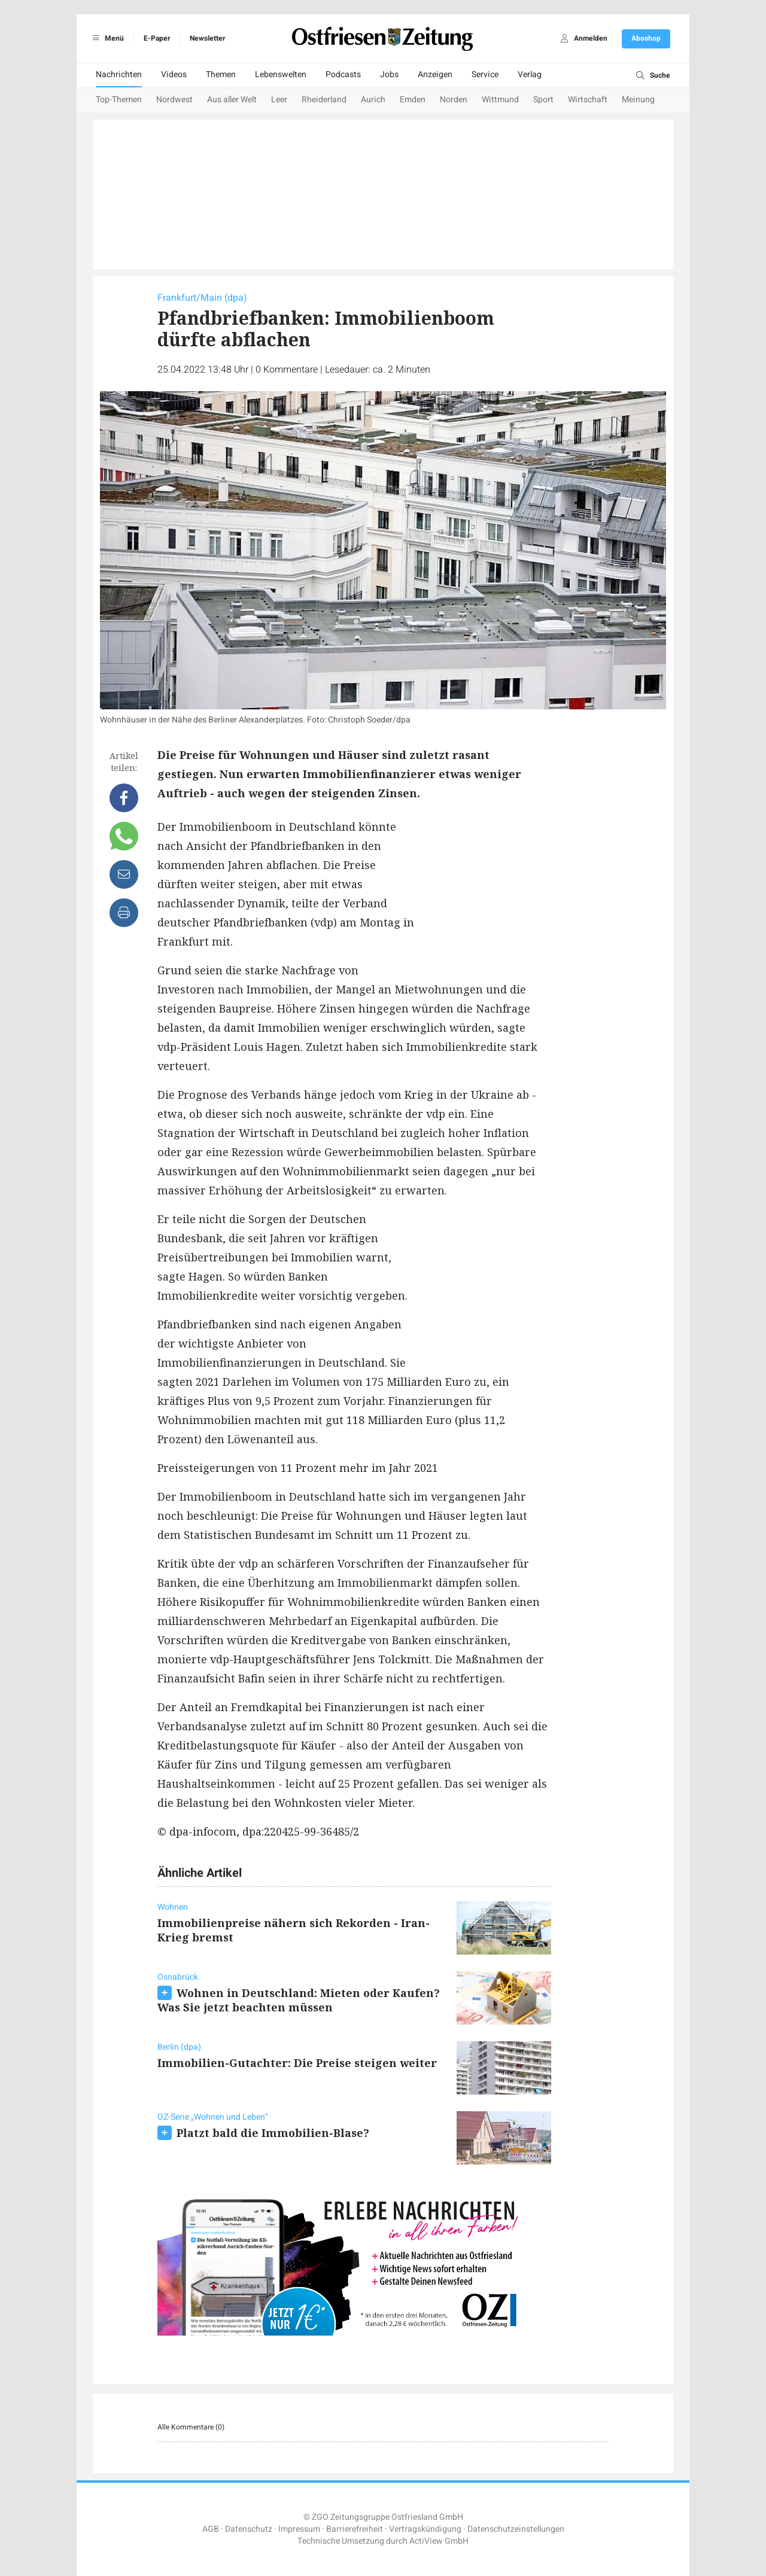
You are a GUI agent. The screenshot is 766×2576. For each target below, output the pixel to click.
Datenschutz (248, 2529)
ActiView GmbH (439, 2541)
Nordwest (174, 99)
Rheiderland (324, 99)
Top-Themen (119, 99)
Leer (279, 99)
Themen (221, 74)
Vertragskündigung (425, 2529)
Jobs (389, 74)
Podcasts (343, 74)
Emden (412, 99)
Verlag (530, 74)
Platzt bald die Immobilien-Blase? (273, 2133)
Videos (174, 74)
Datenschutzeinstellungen (515, 2529)
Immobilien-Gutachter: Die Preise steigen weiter (297, 2063)
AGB (210, 2529)
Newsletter (207, 38)
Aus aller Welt (232, 99)
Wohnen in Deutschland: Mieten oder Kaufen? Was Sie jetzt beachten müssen (298, 2000)
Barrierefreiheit (354, 2529)
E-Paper (157, 38)
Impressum (299, 2529)
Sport (543, 99)
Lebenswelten (280, 74)
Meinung (638, 99)
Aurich (373, 99)
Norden (453, 99)
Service (485, 74)
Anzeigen (435, 74)
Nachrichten (119, 74)
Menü (106, 38)
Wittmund (500, 99)
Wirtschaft (587, 99)
